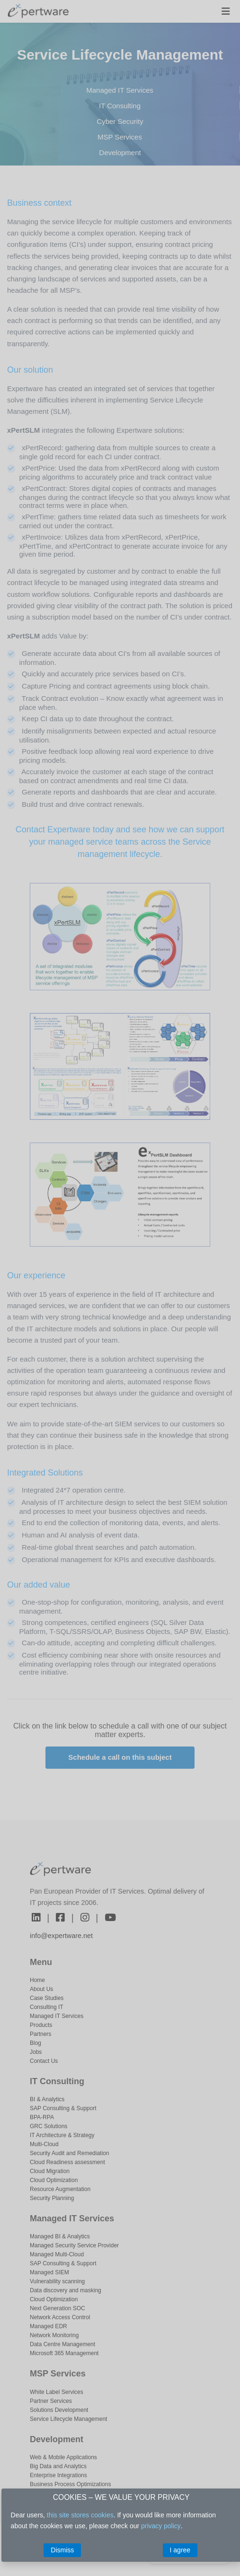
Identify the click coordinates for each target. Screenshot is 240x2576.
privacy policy (160, 2526)
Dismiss (62, 2550)
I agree (180, 2550)
